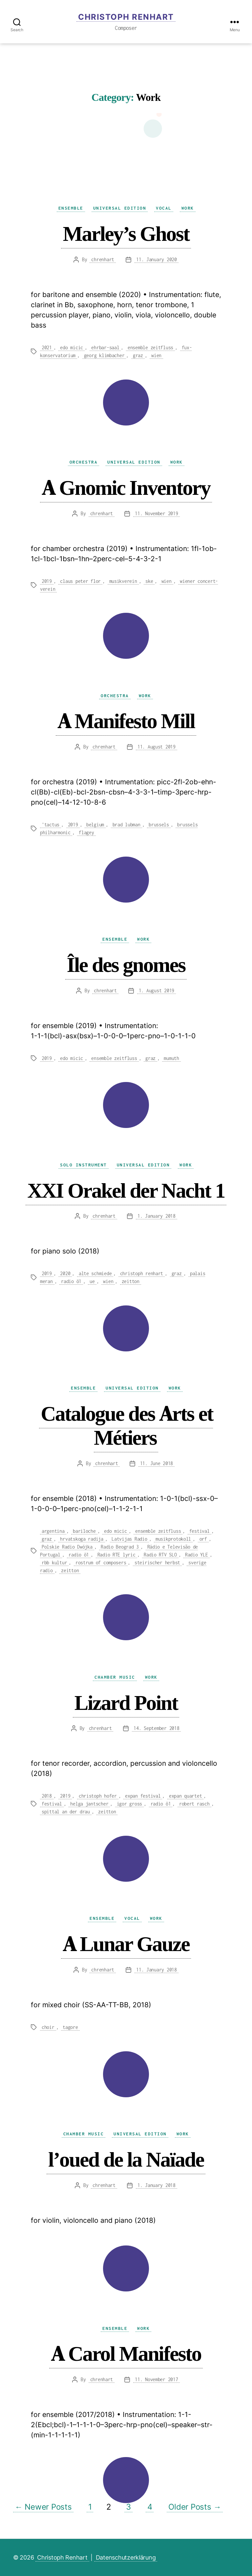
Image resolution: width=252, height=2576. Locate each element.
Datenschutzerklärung (126, 2557)
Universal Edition (119, 208)
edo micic (71, 347)
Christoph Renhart (126, 17)
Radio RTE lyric (116, 1554)
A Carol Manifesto (126, 2353)
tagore (70, 2027)
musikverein (123, 581)
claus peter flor (80, 581)
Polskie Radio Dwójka (67, 1547)
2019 (47, 581)
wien (156, 355)
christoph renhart (141, 1273)
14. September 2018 (156, 1728)
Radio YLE (196, 1554)
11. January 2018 (156, 1969)
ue (92, 1281)
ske (149, 581)
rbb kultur (54, 1562)
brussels (159, 824)
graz (138, 355)
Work (187, 208)
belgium (95, 824)
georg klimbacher (104, 355)
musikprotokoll (173, 1539)
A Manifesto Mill (126, 720)
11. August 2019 (156, 746)
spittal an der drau (66, 1811)
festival (199, 1531)
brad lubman (126, 824)
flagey (86, 832)
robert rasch (194, 1803)
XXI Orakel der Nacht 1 (126, 1190)
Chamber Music (114, 1677)
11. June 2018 (156, 1463)
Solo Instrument (83, 1164)
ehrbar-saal (105, 347)
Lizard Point (126, 1702)
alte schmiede (95, 1273)
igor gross (129, 1803)
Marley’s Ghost (126, 233)
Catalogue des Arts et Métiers (127, 1425)
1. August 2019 (156, 990)
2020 (65, 1273)
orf (203, 1539)
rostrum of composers (100, 1562)
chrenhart (102, 259)
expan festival (142, 1796)
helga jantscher (89, 1803)
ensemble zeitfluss (150, 347)
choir (48, 2027)
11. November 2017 (156, 2379)
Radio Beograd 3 (120, 1547)
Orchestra (84, 462)
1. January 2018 (156, 1216)
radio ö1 (71, 1281)
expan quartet (185, 1796)
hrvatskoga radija (81, 1539)
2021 (47, 347)
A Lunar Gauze (126, 1943)
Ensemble (70, 208)
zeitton (130, 1281)
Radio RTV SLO (160, 1554)
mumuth (171, 1058)
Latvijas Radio (129, 1539)
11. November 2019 (156, 513)
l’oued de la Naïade (126, 2159)
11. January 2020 (156, 259)
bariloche (84, 1531)
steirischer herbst (157, 1562)
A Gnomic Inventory (126, 487)
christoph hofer (98, 1796)
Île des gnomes (126, 964)
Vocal (164, 208)
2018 (47, 1796)
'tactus (50, 824)
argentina (53, 1531)
